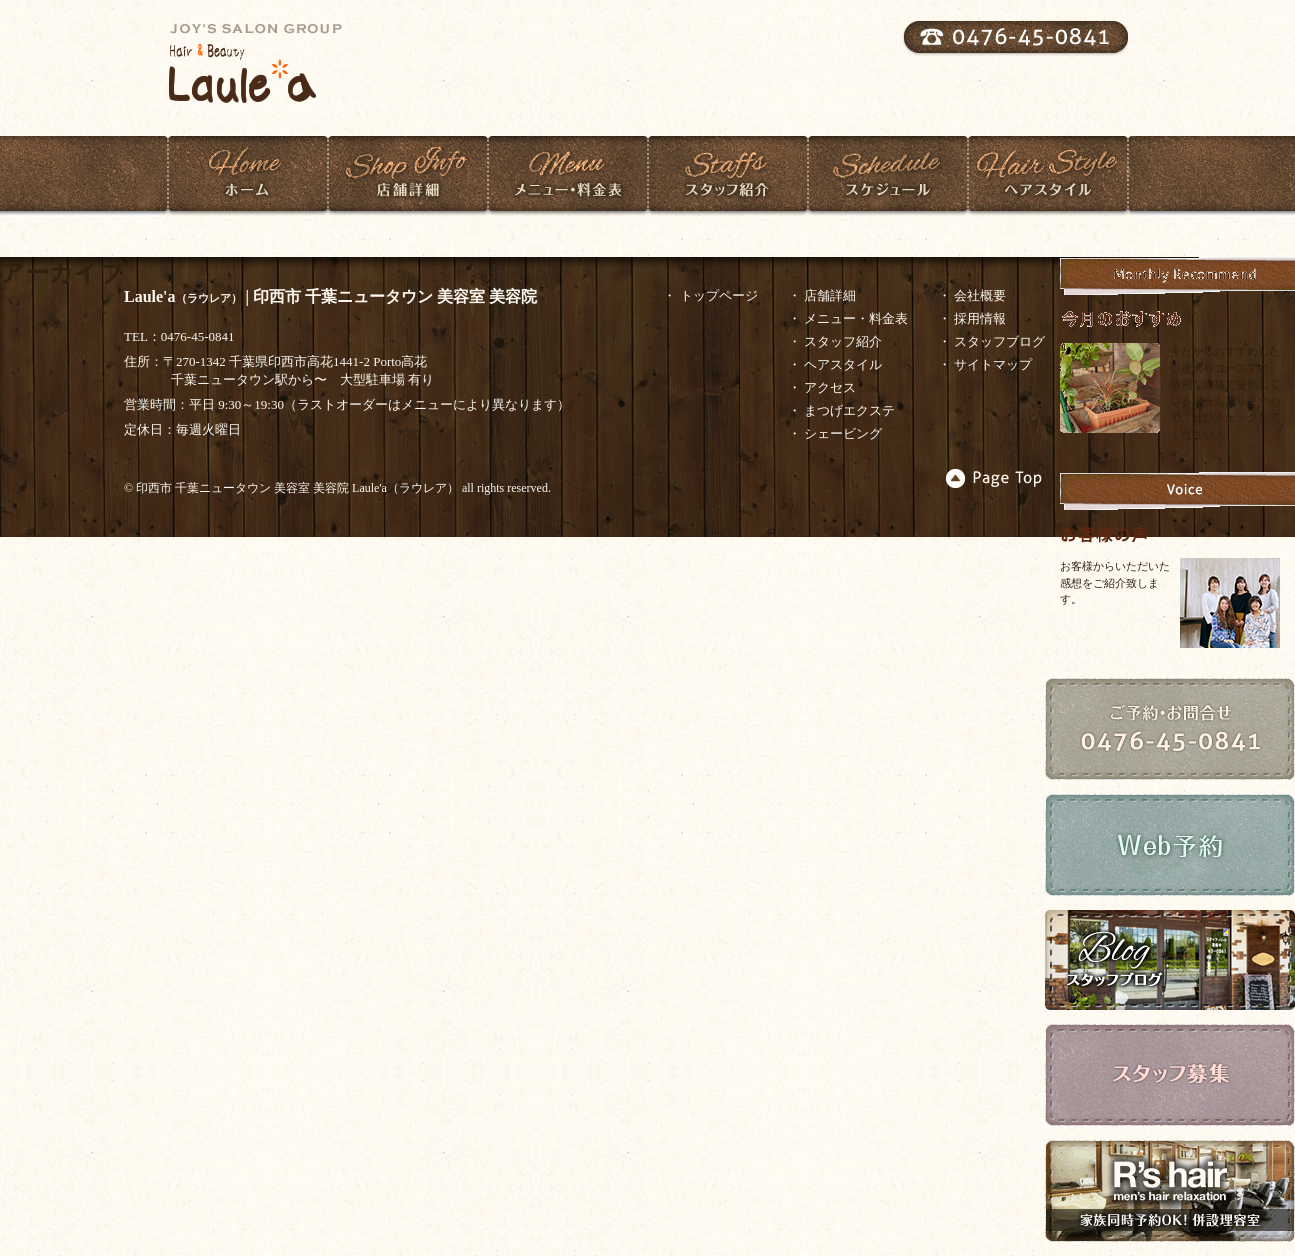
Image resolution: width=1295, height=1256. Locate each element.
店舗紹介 (407, 173)
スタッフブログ (999, 341)
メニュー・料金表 (567, 173)
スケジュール (887, 173)
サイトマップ (993, 364)
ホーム (247, 173)
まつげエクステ (849, 410)
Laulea (265, 63)
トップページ (719, 295)
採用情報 (980, 318)
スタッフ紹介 (727, 173)
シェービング (843, 433)
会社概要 (980, 295)
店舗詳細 (830, 295)
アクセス (830, 387)
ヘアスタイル (1047, 173)
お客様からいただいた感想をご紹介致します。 (1115, 582)
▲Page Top (995, 478)
